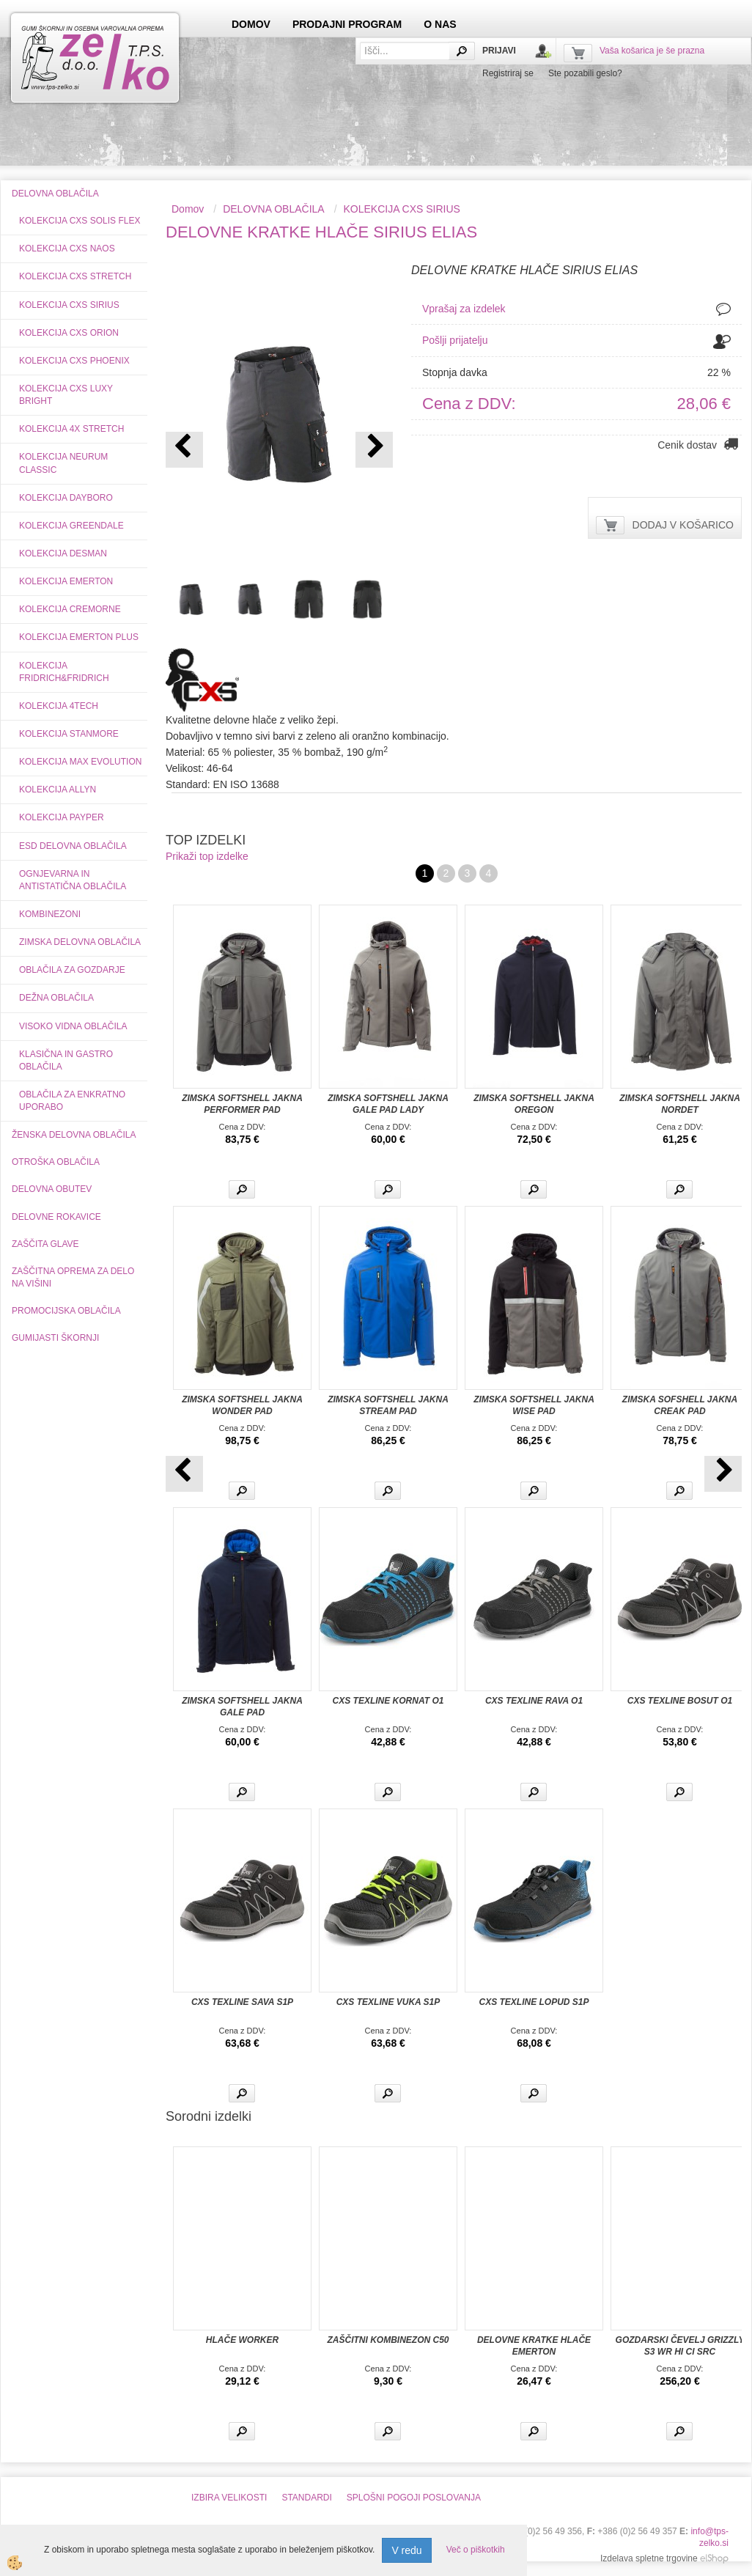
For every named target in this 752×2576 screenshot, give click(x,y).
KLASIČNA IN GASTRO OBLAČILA (66, 1060)
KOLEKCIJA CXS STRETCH (75, 276)
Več (242, 1189)
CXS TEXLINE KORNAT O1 (388, 1701)
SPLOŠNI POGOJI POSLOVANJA (414, 2497)
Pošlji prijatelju (454, 340)
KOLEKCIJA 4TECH (58, 706)
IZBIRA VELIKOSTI (229, 2497)
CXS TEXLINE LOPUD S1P (534, 2002)
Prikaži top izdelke (207, 856)
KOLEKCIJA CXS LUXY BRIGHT (66, 394)
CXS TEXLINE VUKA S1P (388, 2002)
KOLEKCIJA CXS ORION (69, 333)
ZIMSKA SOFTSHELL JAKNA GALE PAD (242, 1707)
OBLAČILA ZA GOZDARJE (72, 970)
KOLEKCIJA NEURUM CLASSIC (63, 463)
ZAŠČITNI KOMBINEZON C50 (388, 2340)
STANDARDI (306, 2497)
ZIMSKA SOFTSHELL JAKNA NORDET (679, 1104)
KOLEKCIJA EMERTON (66, 581)
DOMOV (251, 24)
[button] (374, 450)
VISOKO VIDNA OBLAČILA (73, 1026)
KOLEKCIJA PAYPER (61, 817)
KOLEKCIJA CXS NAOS (67, 248)
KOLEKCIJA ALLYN (57, 789)
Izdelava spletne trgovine (649, 2558)
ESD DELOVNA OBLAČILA (73, 846)
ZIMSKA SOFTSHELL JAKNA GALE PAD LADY (388, 1104)
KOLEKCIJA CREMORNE (70, 609)
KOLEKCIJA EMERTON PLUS (79, 637)
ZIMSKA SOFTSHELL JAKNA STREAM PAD (388, 1405)
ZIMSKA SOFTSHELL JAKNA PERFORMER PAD (242, 1104)
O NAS (440, 24)
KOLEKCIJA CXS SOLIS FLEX (79, 221)
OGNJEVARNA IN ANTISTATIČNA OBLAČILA (72, 880)
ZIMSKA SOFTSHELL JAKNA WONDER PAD (242, 1405)
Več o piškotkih (475, 2549)
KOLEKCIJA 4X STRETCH (71, 429)
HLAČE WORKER (242, 2340)
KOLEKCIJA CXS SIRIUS (69, 305)
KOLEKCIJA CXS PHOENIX (74, 361)
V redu (406, 2550)
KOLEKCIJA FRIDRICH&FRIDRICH (64, 671)
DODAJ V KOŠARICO (683, 525)
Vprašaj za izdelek (464, 308)
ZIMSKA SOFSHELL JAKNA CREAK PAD (679, 1405)
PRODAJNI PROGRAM (347, 24)
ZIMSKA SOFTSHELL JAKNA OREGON (533, 1104)
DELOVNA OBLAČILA (274, 209)
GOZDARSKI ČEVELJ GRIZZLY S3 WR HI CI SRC (680, 2346)
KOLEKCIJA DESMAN (63, 553)
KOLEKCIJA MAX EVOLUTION (80, 762)
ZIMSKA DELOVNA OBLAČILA (80, 942)
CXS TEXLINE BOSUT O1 (679, 1701)
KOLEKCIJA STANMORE (69, 734)
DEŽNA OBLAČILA (56, 998)
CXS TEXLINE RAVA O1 (534, 1701)
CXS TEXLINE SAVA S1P (242, 2002)
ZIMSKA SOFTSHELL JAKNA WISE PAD (533, 1405)
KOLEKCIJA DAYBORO (66, 498)
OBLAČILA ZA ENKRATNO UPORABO (72, 1100)
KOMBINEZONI (50, 914)
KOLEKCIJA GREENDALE (71, 525)
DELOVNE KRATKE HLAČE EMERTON (534, 2346)
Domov (188, 209)
